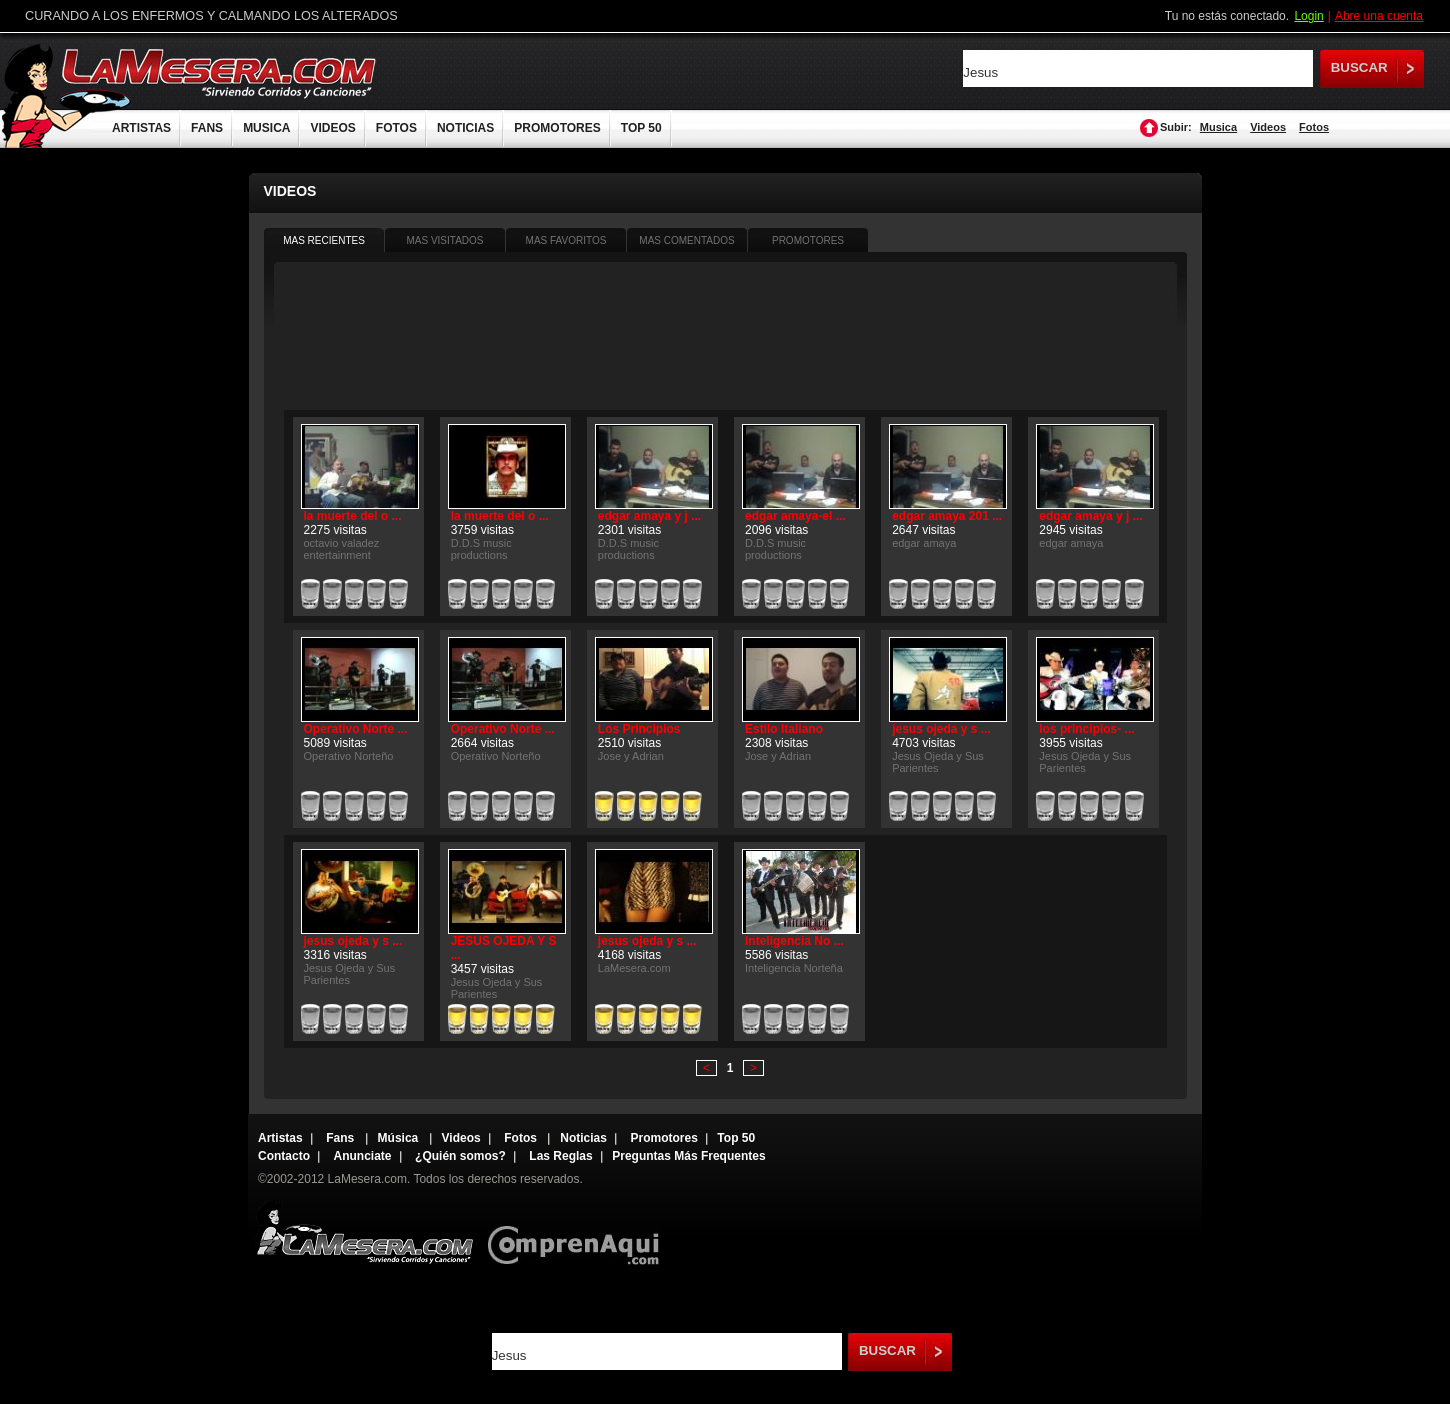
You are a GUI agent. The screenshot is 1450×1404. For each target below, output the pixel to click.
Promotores (663, 1138)
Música (400, 1138)
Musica (1218, 127)
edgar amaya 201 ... (947, 516)
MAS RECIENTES (324, 240)
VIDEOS (332, 128)
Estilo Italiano (784, 729)
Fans (341, 1138)
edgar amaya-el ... (795, 516)
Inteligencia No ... (794, 941)
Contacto (284, 1156)
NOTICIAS (465, 128)
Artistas (280, 1138)
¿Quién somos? (460, 1156)
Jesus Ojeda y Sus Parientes (938, 762)
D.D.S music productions (481, 549)
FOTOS (396, 128)
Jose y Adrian (631, 756)
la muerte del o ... (353, 516)
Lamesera (364, 1231)
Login (1308, 16)
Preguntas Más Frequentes (688, 1156)
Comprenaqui (578, 1231)
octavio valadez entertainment (342, 549)
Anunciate (363, 1156)
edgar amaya (924, 543)
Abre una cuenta (1379, 16)
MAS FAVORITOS (566, 240)
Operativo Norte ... (356, 729)
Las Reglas (560, 1156)
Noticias (583, 1138)
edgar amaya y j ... (649, 516)
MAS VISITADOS (444, 240)
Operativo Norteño (349, 756)
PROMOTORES (557, 128)
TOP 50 (641, 128)
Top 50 (736, 1138)
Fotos (1314, 127)
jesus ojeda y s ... (941, 729)
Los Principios (639, 729)
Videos (1268, 127)
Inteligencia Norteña (794, 968)
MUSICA (266, 128)
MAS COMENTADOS (686, 240)
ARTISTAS (141, 128)
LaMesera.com (220, 72)
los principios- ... (1086, 729)
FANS (207, 128)
